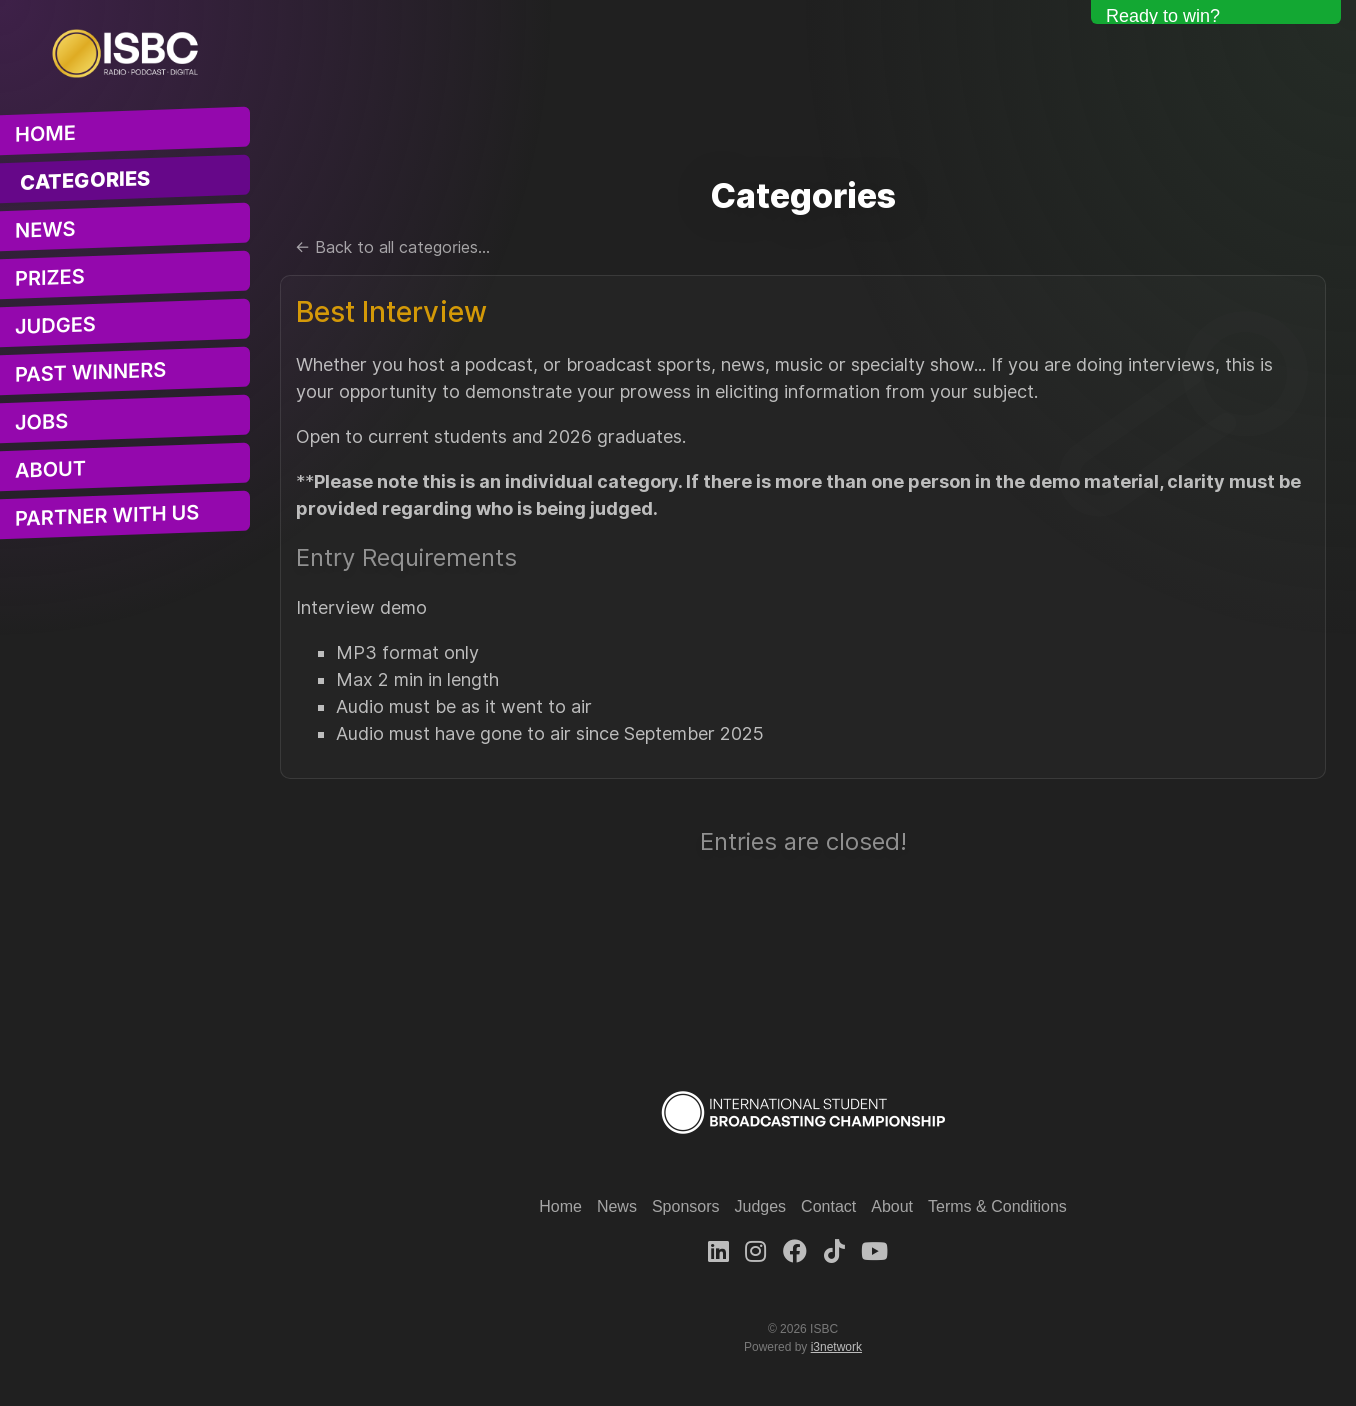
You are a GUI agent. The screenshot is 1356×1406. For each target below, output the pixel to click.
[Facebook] (795, 1251)
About (50, 470)
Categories (85, 181)
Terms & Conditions (997, 1206)
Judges (55, 326)
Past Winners (90, 372)
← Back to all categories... (392, 247)
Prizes (50, 278)
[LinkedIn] (718, 1251)
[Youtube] (874, 1251)
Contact (828, 1206)
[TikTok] (834, 1251)
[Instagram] (755, 1251)
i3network (836, 1347)
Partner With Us (107, 516)
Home (45, 134)
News (45, 230)
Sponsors (686, 1206)
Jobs (41, 422)
